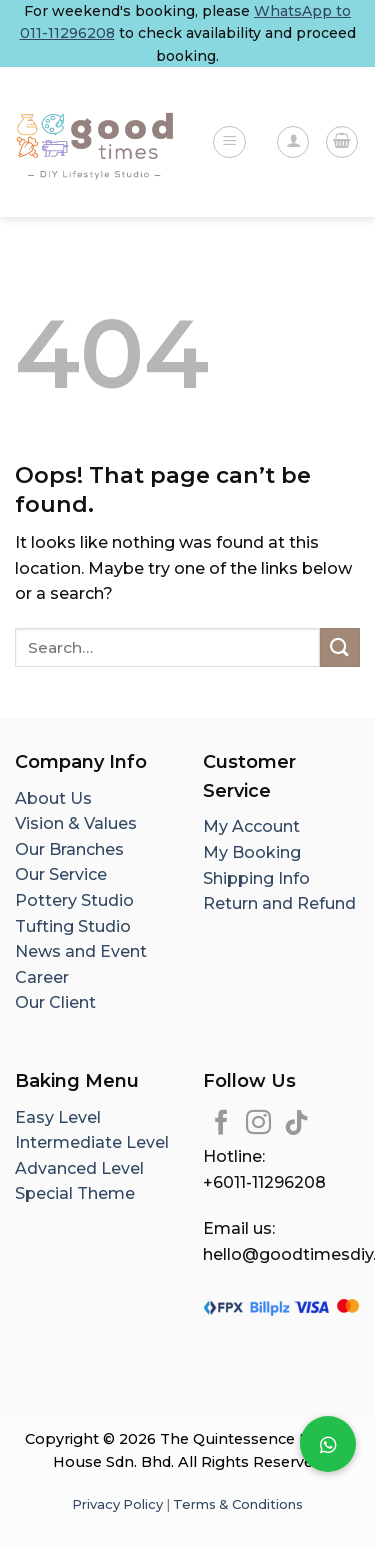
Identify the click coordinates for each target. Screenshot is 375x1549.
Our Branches (71, 849)
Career (42, 977)
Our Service (61, 874)
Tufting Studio (73, 926)
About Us (53, 798)
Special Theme (75, 1193)
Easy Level (58, 1117)
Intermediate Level (92, 1142)
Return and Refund (279, 903)
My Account (251, 826)
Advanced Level (79, 1168)
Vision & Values (76, 823)
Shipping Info (256, 878)
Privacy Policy (117, 1504)
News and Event (81, 951)
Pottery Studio (74, 900)
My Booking (252, 852)
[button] (328, 1444)
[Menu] (229, 142)
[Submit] (340, 647)
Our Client (55, 1002)
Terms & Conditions (238, 1504)
